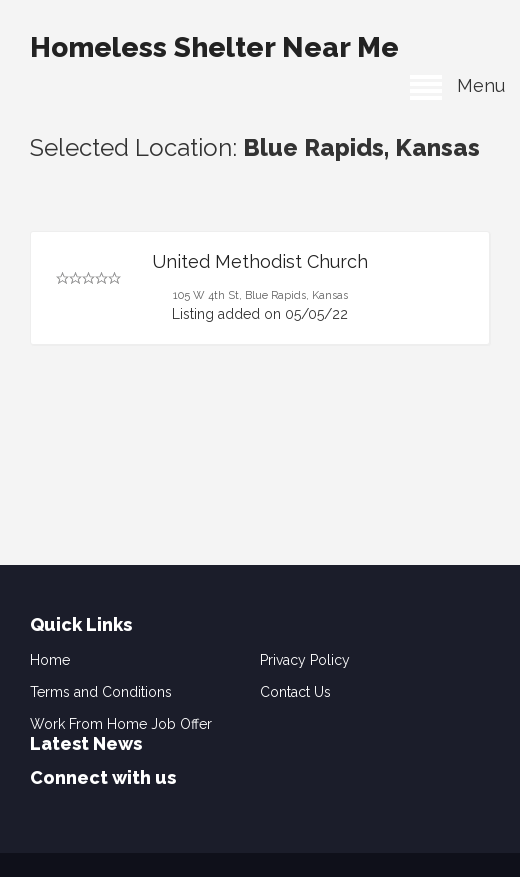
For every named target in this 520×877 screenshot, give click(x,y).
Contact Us (295, 692)
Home (50, 660)
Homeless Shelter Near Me (214, 47)
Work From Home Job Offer (121, 724)
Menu (457, 85)
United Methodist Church (260, 261)
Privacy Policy (305, 660)
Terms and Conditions (101, 692)
